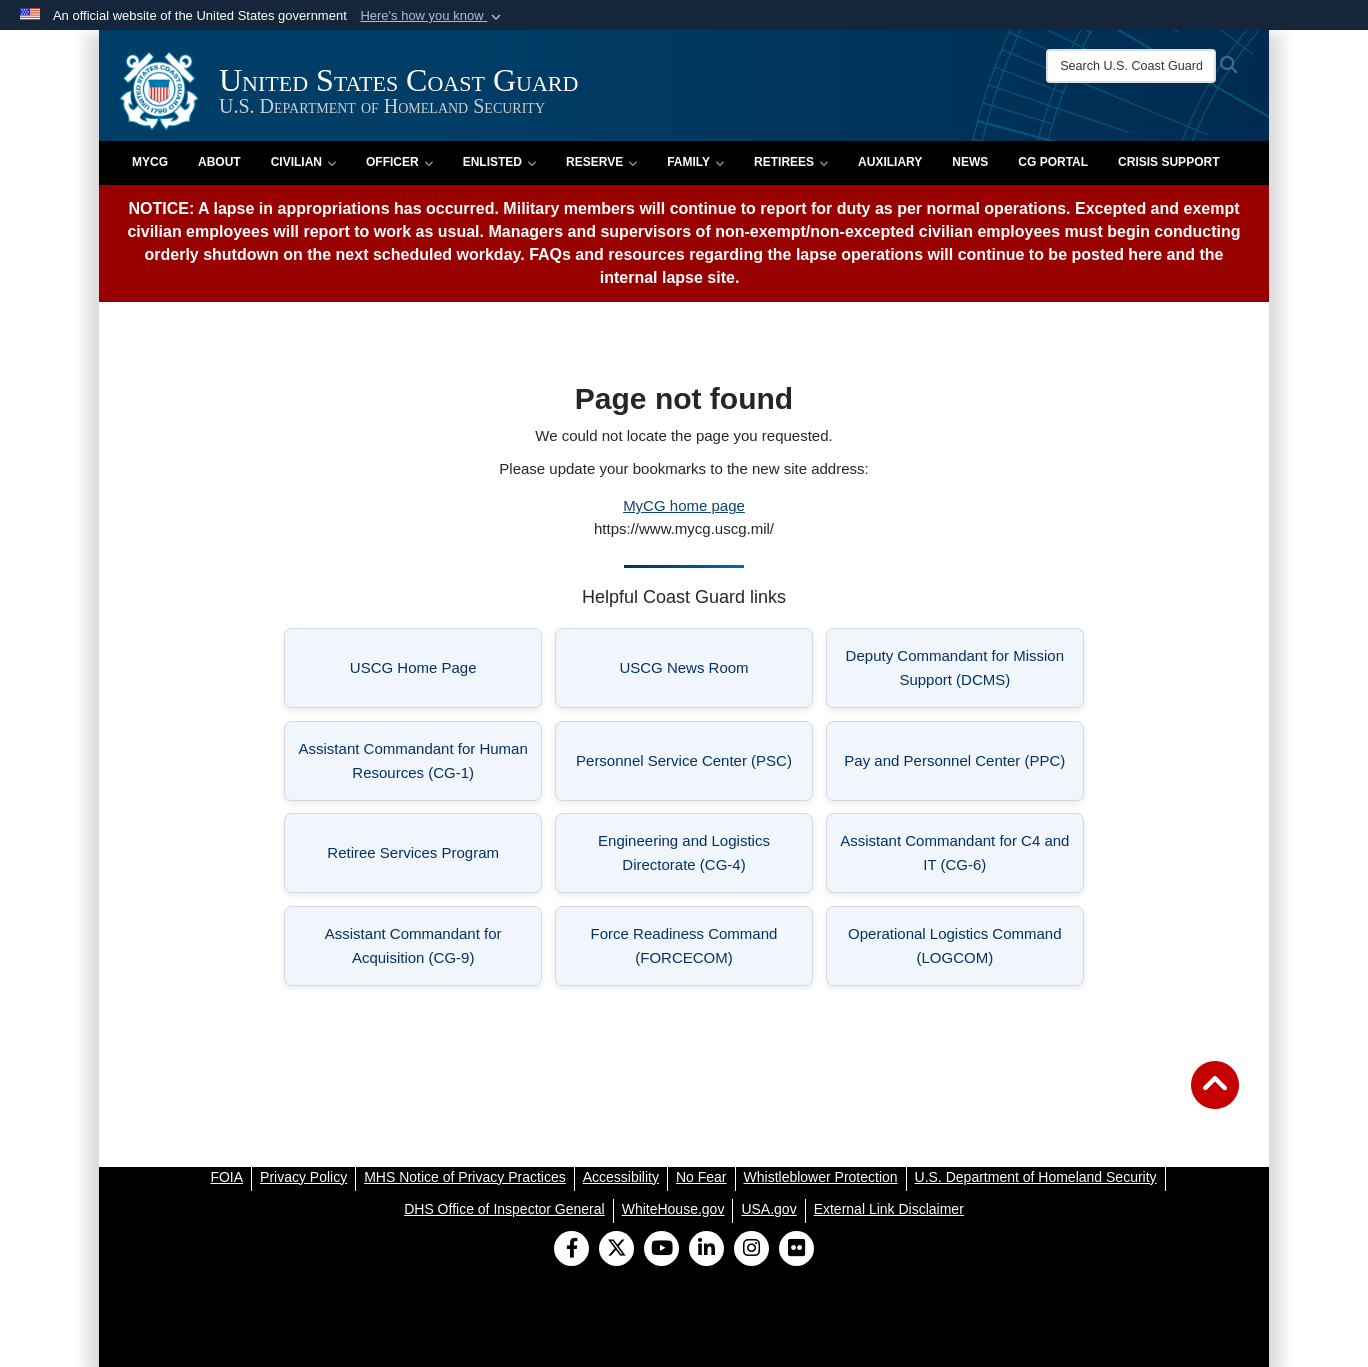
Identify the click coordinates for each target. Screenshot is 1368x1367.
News (970, 162)
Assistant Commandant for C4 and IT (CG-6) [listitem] (962, 852)
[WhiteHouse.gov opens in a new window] (673, 1209)
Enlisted (499, 162)
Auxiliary (890, 162)
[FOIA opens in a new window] (226, 1177)
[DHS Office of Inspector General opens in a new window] (504, 1209)
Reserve (601, 162)
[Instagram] (751, 1250)
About (219, 162)
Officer (399, 162)
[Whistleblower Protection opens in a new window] (821, 1177)
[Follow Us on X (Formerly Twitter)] (616, 1250)
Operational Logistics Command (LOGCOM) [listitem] (966, 945)
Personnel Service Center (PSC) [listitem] (694, 766)
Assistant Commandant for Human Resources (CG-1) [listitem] (421, 760)
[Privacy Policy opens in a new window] (303, 1177)
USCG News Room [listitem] (716, 673)
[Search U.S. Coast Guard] (1131, 66)
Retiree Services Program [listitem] (434, 858)
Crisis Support (1168, 162)
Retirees (791, 162)
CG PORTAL (1053, 162)
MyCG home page (684, 505)
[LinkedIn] (706, 1250)
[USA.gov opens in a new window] (768, 1209)
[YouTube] (661, 1250)
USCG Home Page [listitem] (446, 673)
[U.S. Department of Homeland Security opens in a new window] (1036, 1177)
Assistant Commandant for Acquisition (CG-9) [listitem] (434, 945)
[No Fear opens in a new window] (701, 1177)
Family (695, 162)
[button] (432, 16)
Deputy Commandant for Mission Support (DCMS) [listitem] (965, 667)
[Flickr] (796, 1250)
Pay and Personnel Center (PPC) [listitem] (964, 766)
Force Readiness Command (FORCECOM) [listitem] (702, 945)
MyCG (150, 162)
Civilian (303, 162)
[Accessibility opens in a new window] (621, 1177)
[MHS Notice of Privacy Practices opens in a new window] (465, 1177)
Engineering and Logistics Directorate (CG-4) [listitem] (705, 852)
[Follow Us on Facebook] (571, 1250)
